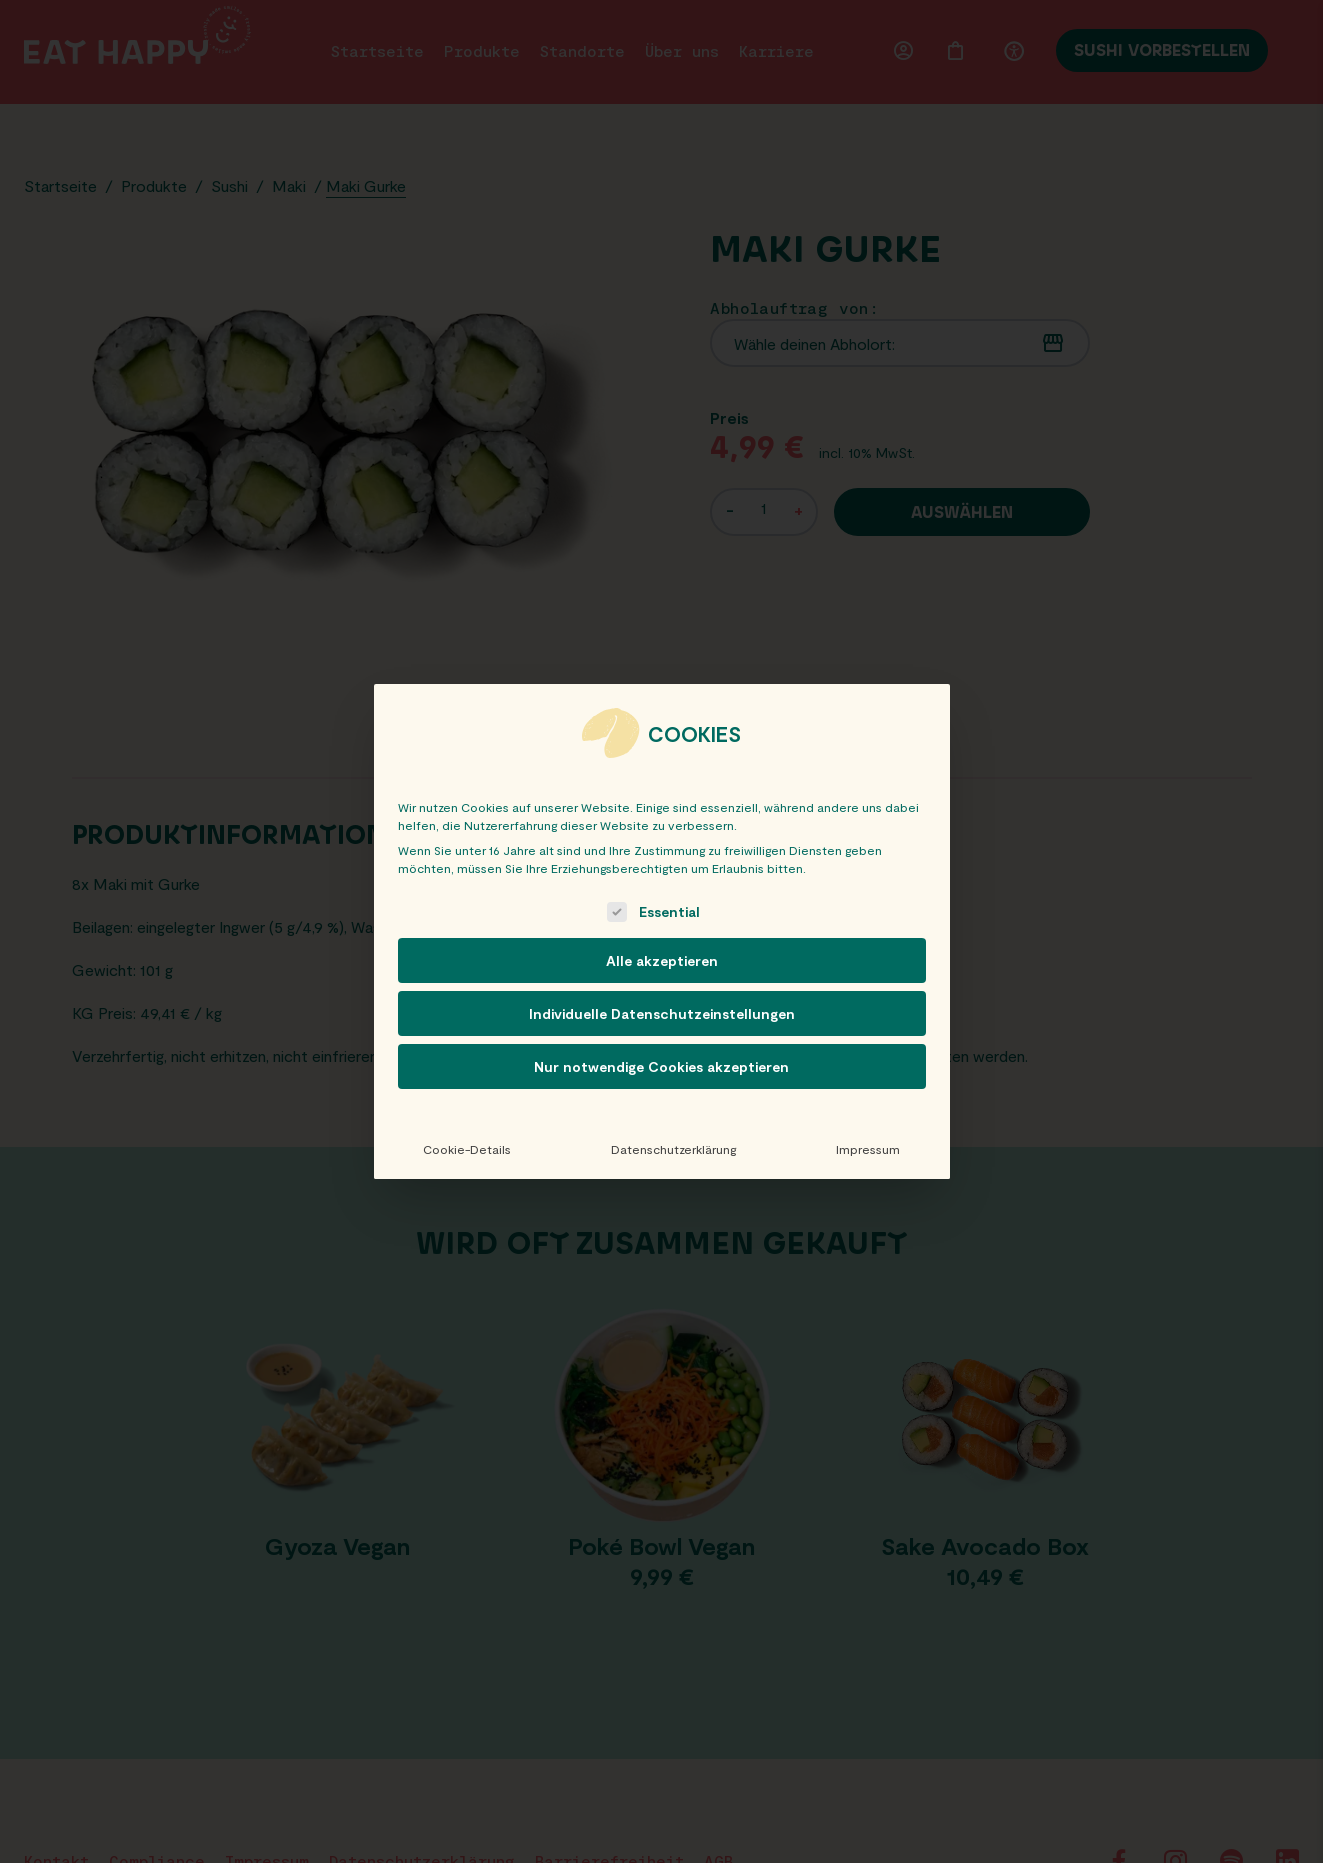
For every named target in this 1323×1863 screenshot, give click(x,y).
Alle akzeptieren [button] (662, 960)
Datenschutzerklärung (673, 1149)
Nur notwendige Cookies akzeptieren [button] (661, 1066)
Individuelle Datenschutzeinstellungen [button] (662, 1013)
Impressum (868, 1149)
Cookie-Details (467, 1149)
